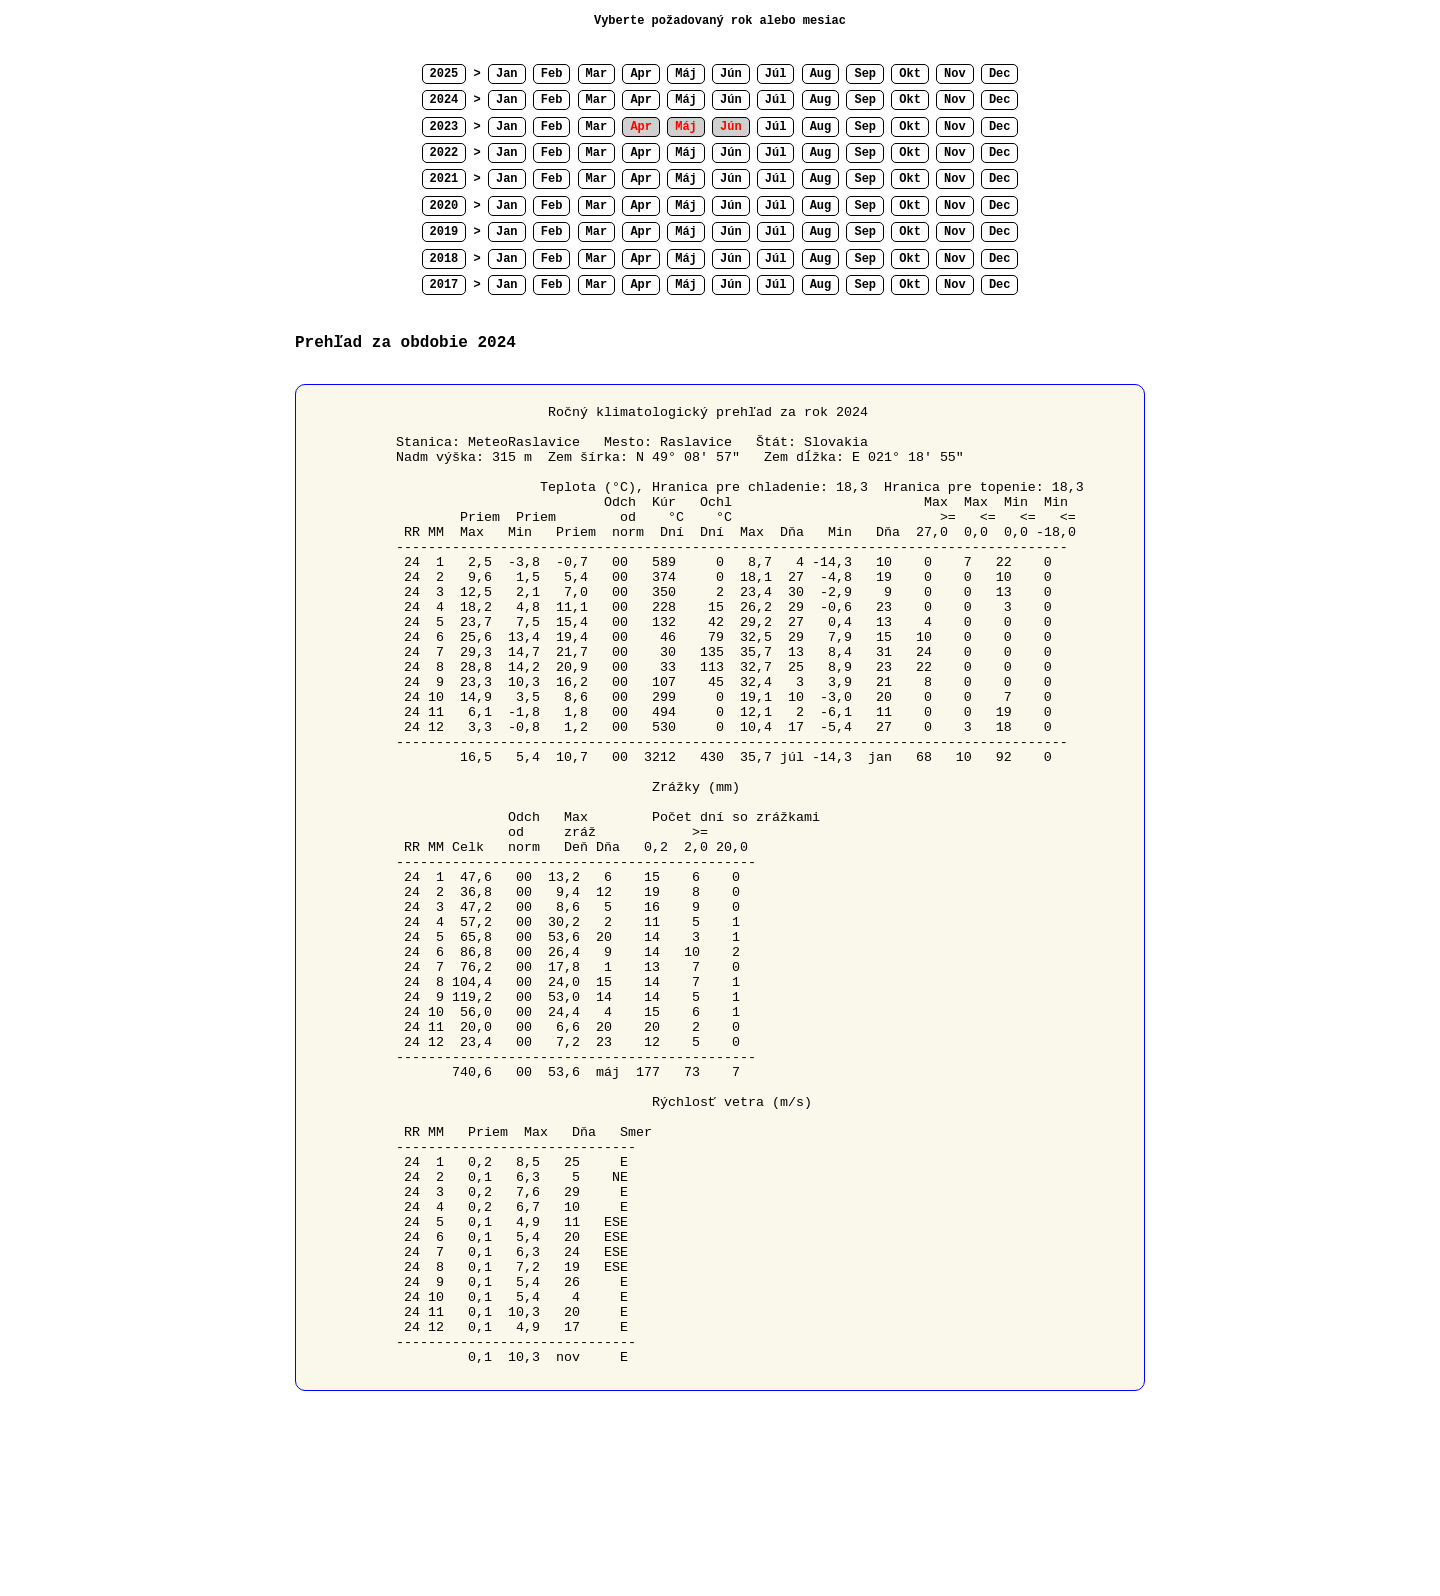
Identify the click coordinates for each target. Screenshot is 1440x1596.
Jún (731, 74)
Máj (686, 74)
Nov (955, 74)
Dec (1000, 74)
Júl (776, 74)
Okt (910, 74)
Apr (641, 74)
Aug (821, 74)
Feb (552, 74)
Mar (597, 74)
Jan (507, 74)
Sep (865, 74)
